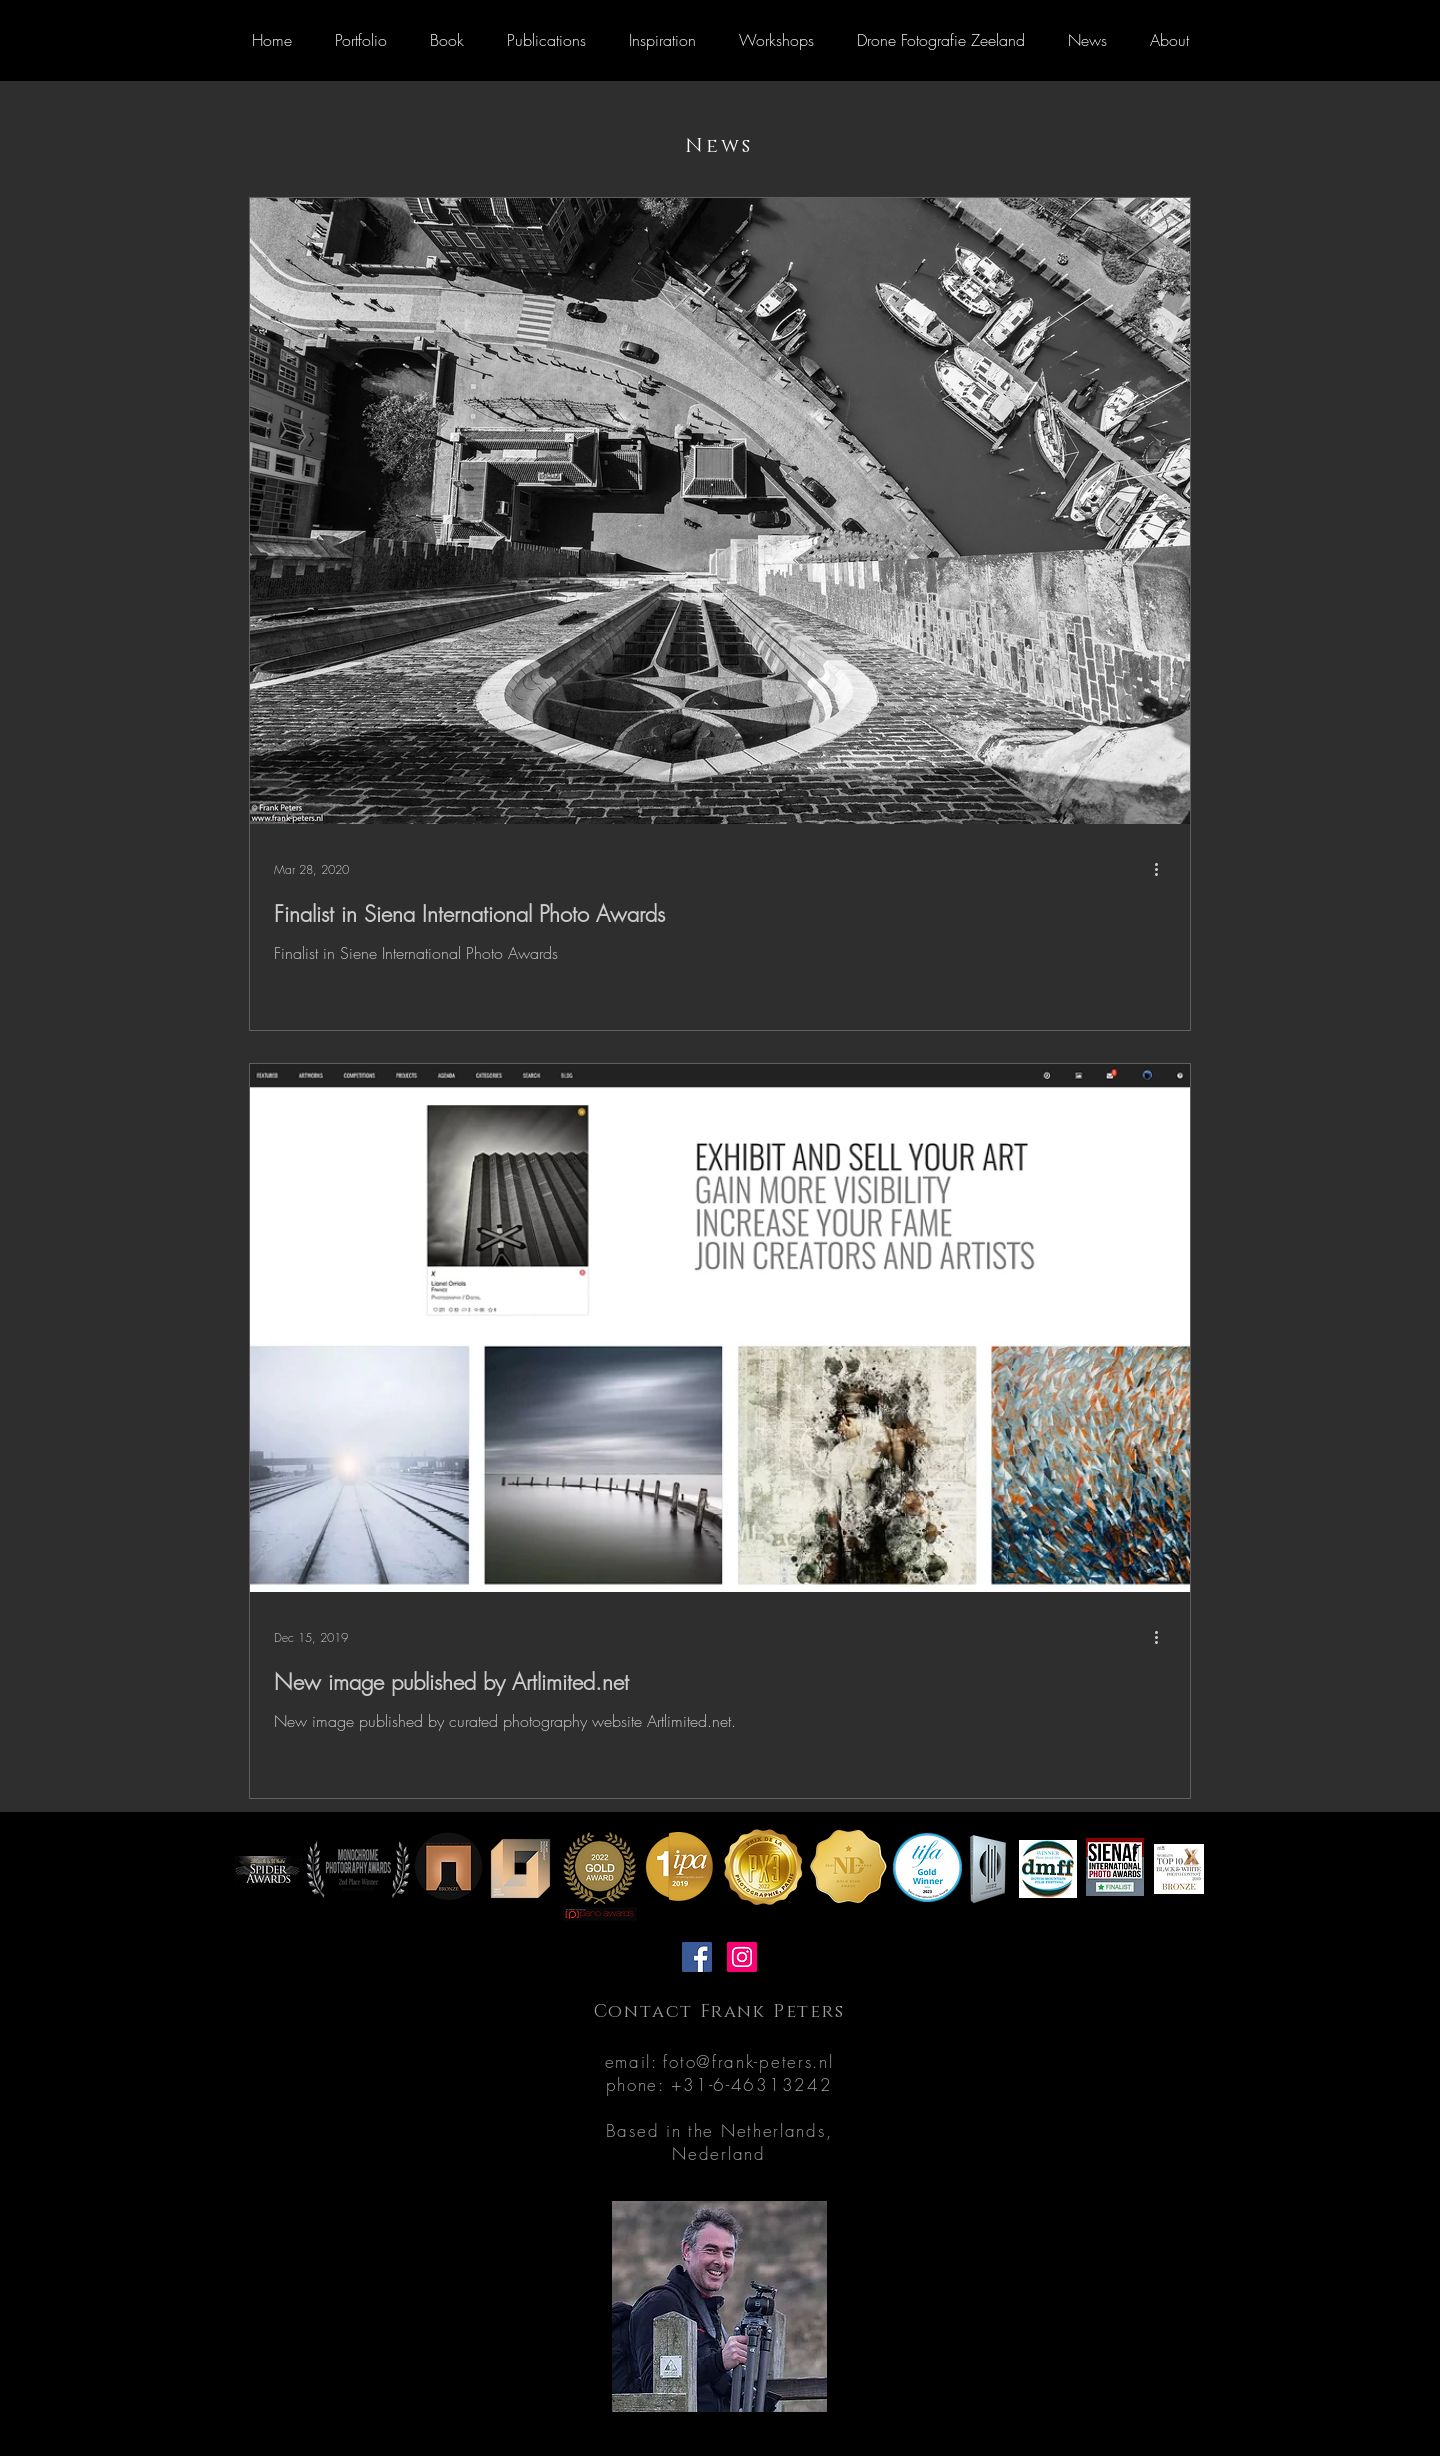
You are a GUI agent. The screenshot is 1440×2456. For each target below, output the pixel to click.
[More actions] (1163, 869)
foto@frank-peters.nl (748, 2061)
